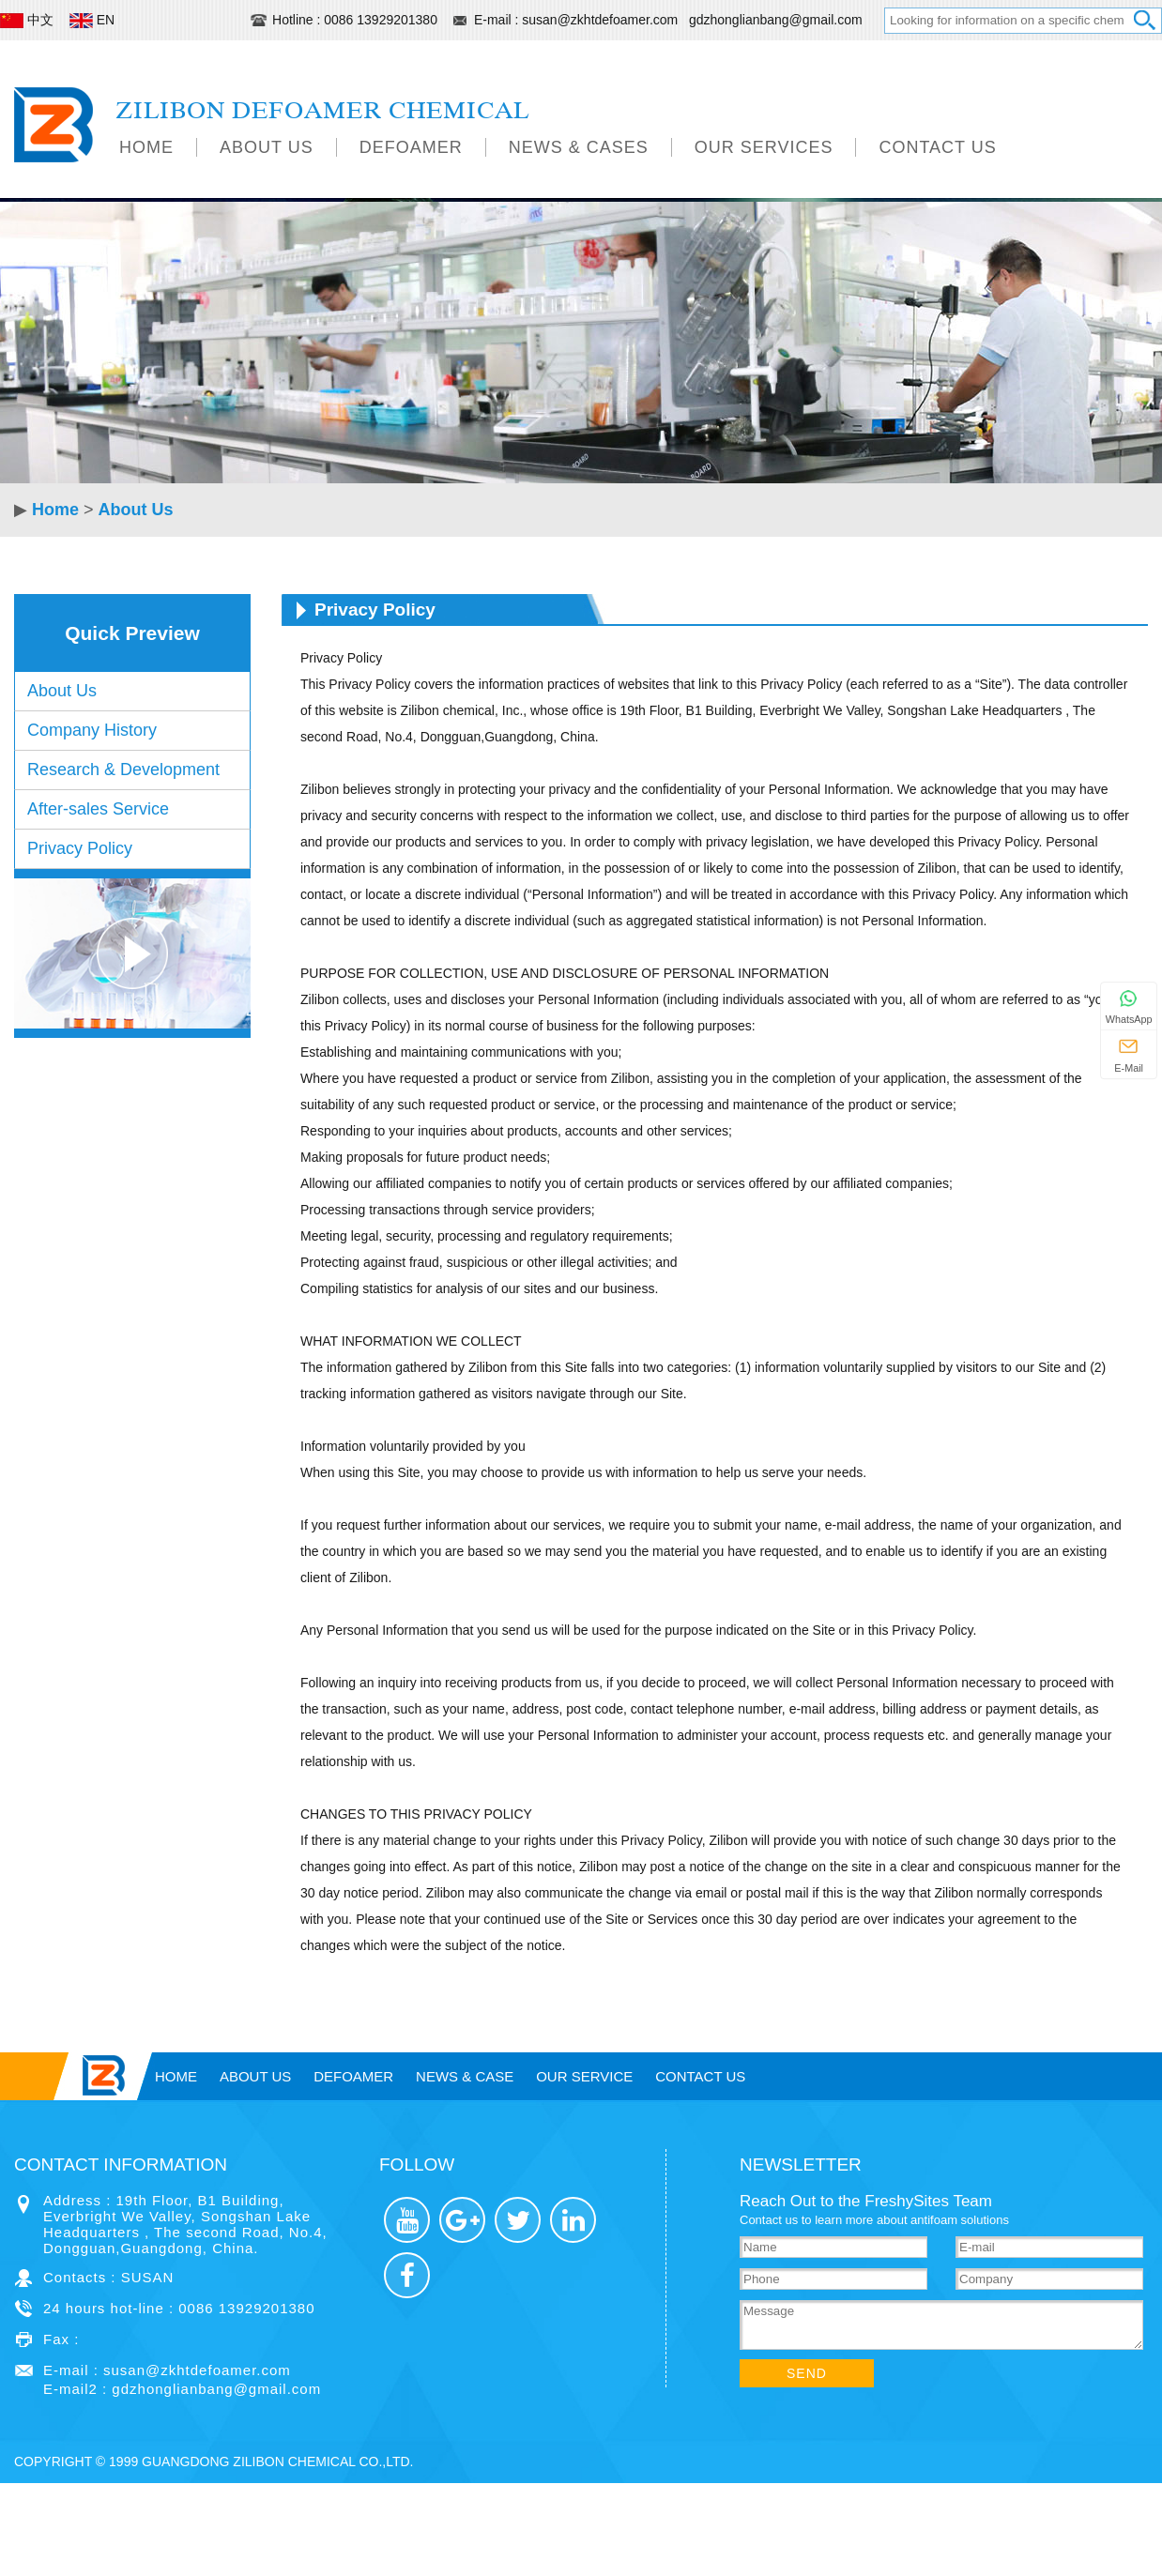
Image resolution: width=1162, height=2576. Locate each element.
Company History (92, 730)
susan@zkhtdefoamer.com (601, 19)
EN (93, 19)
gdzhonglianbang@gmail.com (776, 19)
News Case (464, 2076)
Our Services (764, 147)
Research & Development (123, 769)
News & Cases (579, 147)
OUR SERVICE (584, 2076)
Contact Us (937, 147)
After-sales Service (98, 809)
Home (146, 147)
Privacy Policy (79, 848)
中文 (28, 19)
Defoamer (411, 147)
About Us (266, 147)
